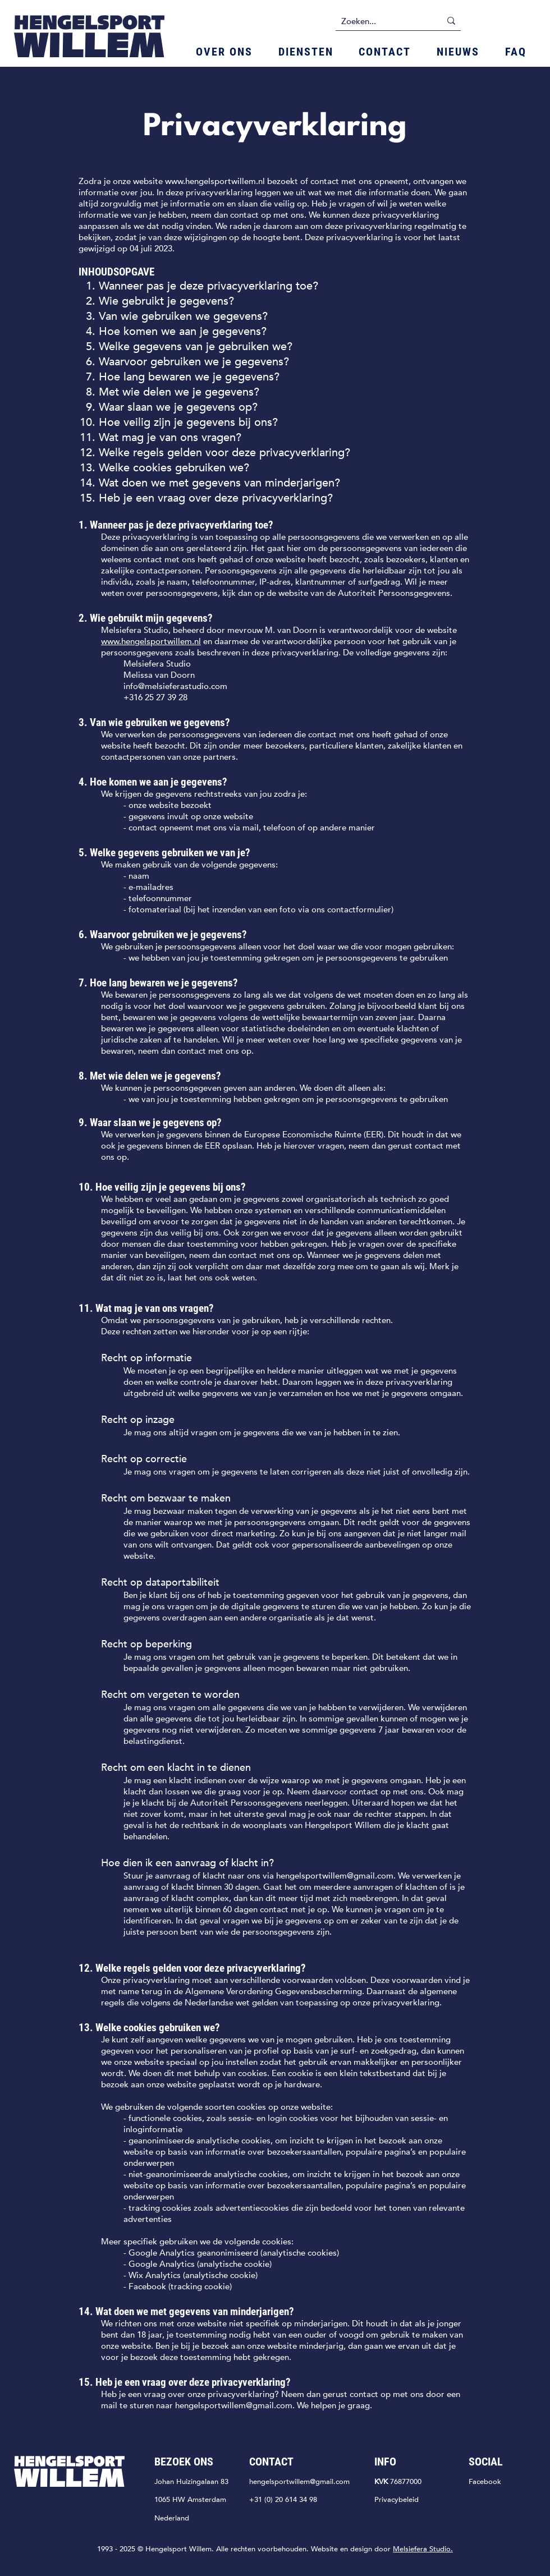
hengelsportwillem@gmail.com (334, 1875)
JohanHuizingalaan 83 (191, 2482)
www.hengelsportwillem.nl (215, 181)
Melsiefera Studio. (423, 2549)
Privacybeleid (396, 2500)
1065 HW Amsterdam (190, 2500)
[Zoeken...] (382, 21)
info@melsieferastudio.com (175, 686)
